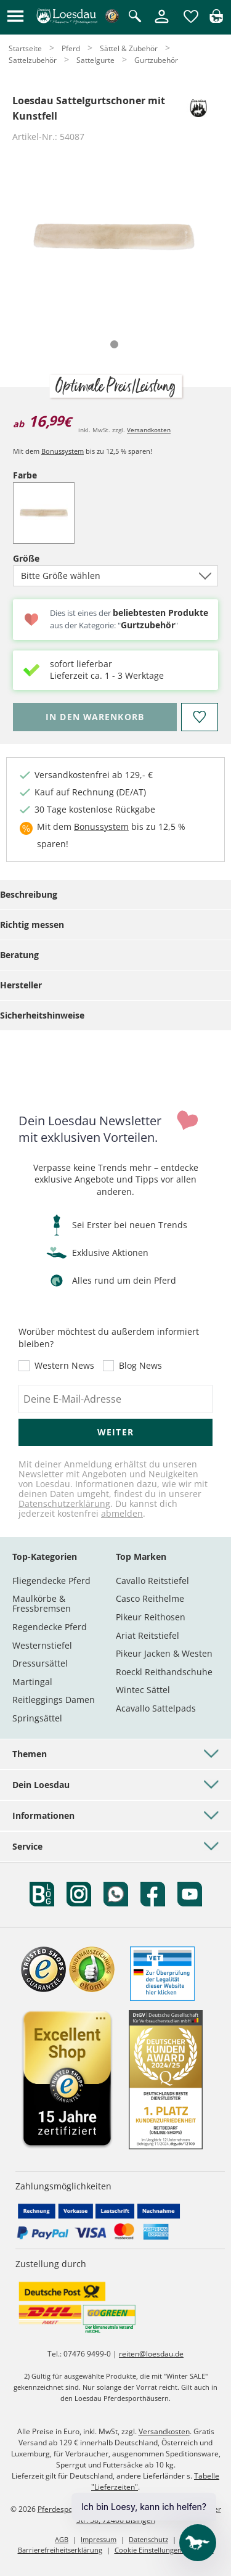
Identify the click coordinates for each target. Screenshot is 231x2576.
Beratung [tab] (19, 955)
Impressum (98, 2539)
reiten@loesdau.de (151, 2353)
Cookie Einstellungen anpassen (164, 2549)
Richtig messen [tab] (32, 924)
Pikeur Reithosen (150, 1617)
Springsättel (37, 1718)
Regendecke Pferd (49, 1627)
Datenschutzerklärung (64, 1503)
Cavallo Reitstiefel (152, 1580)
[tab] (114, 344)
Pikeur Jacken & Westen (164, 1653)
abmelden (122, 1513)
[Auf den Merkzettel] (199, 717)
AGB (61, 2539)
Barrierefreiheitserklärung (60, 2549)
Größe (47, 558)
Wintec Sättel (143, 1690)
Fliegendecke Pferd (51, 1580)
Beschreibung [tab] (28, 894)
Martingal (32, 1682)
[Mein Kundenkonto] (161, 24)
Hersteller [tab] (21, 985)
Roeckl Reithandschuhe (164, 1672)
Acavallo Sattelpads (156, 1708)
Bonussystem (62, 451)
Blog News (140, 1365)
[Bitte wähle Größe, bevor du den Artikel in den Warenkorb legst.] (95, 717)
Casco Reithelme (150, 1598)
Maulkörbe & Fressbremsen (41, 1603)
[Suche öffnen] (135, 17)
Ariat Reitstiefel (147, 1635)
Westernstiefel (42, 1645)
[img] (216, 19)
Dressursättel (40, 1663)
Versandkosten (149, 429)
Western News (64, 1365)
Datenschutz (148, 2539)
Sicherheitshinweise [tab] (42, 1015)
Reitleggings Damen (53, 1699)
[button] (15, 17)
